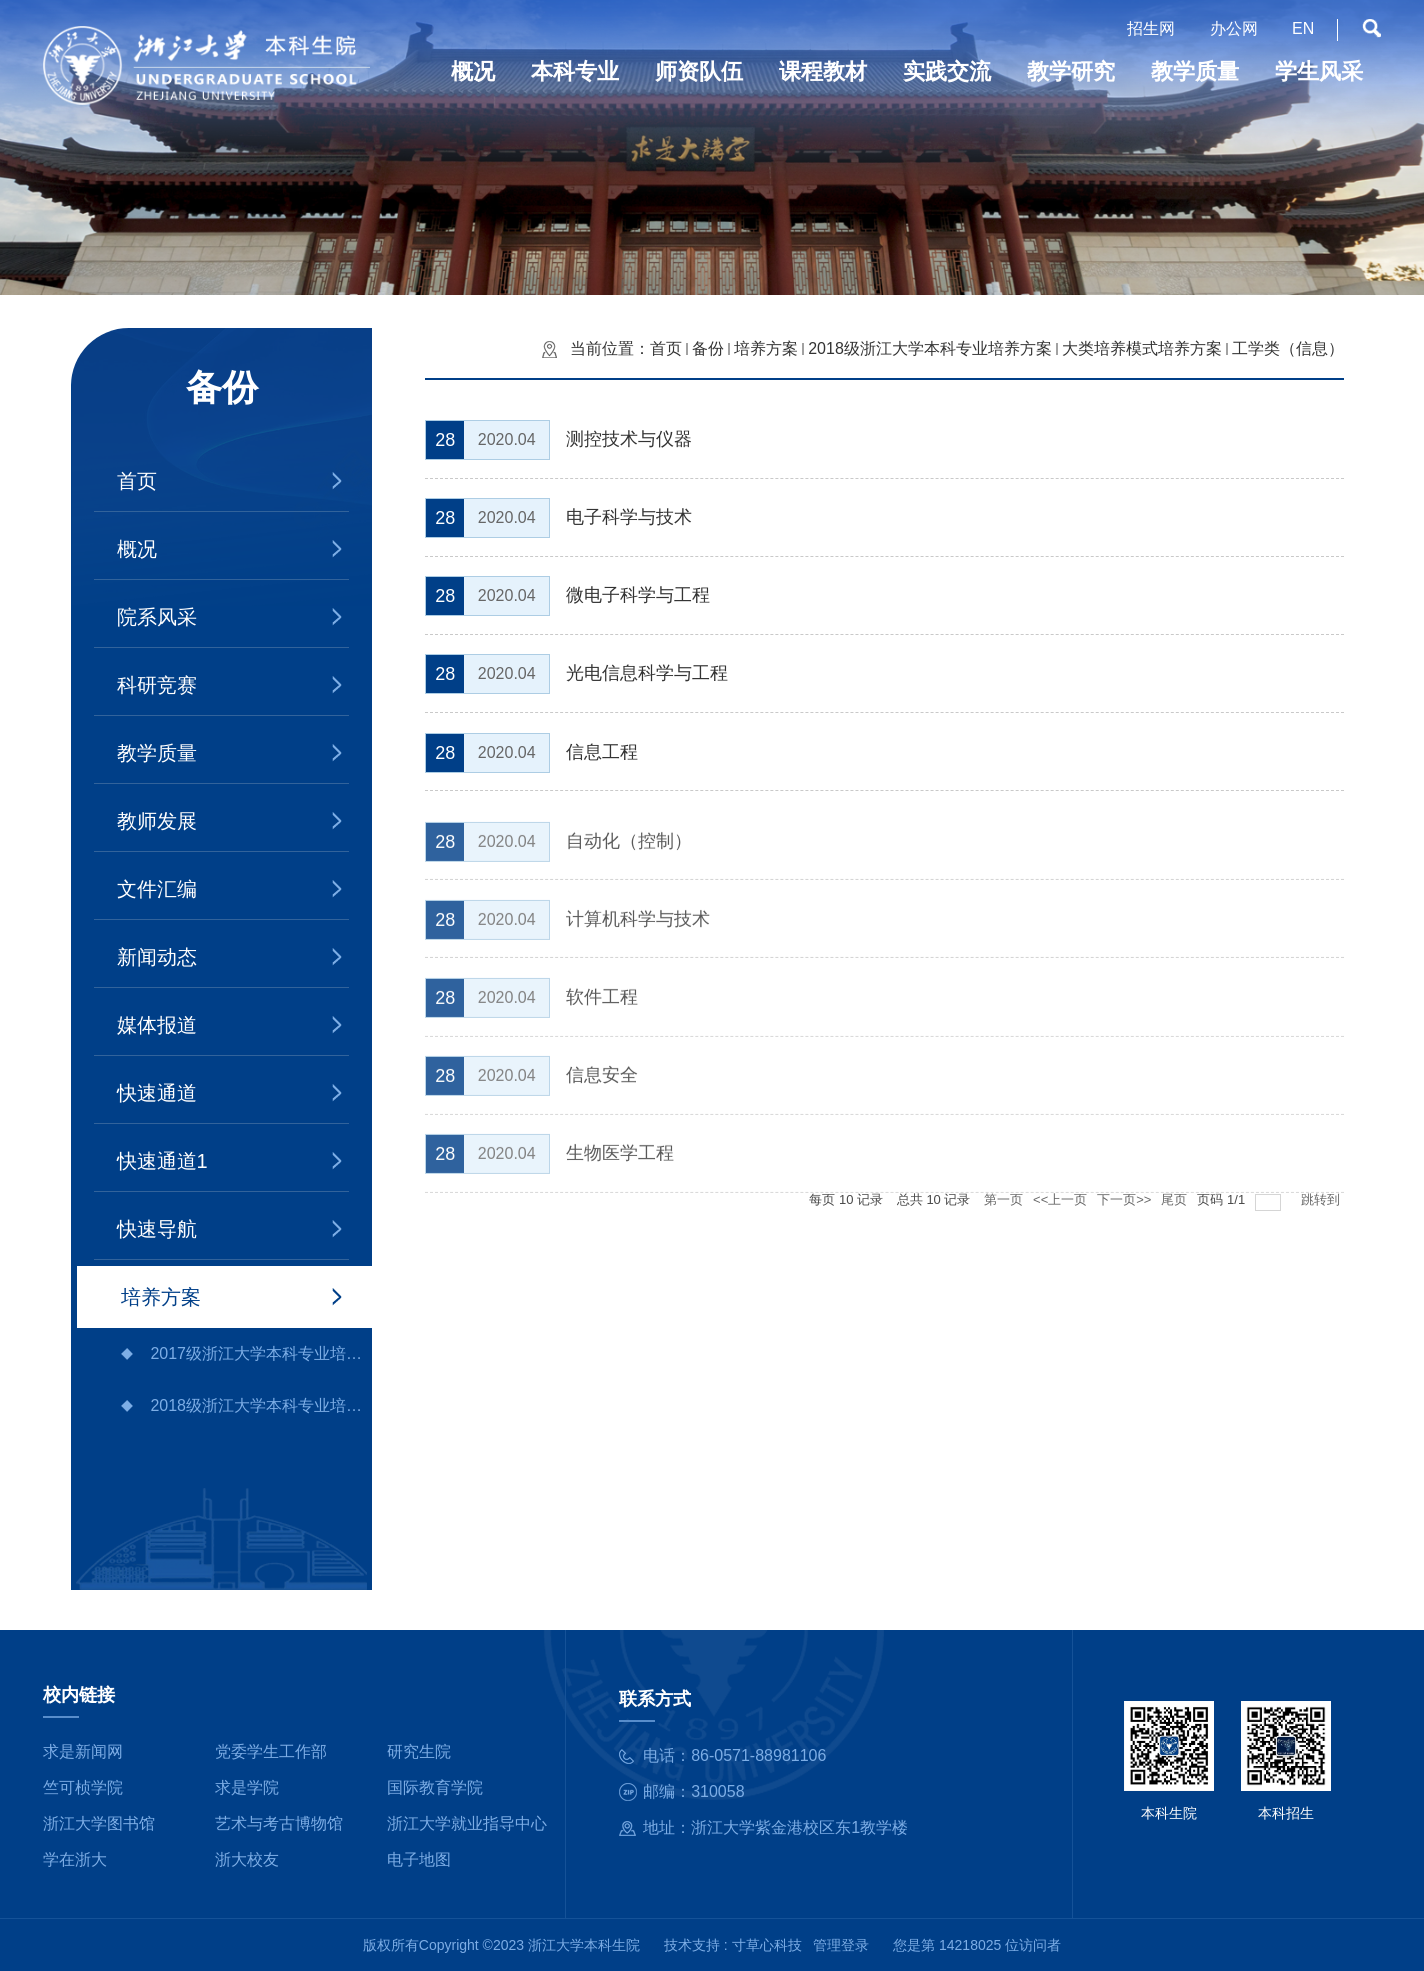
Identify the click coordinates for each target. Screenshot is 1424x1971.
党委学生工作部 (271, 1751)
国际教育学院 (435, 1787)
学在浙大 (75, 1859)
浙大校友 (247, 1859)
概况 (137, 549)
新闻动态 (157, 957)
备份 (708, 348)
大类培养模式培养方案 (1142, 348)
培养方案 (161, 1297)
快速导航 (157, 1229)
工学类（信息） (1288, 348)
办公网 (1234, 28)
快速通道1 (162, 1161)
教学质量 (157, 753)
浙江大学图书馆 (99, 1823)
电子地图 (419, 1859)
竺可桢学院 (83, 1787)
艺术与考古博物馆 (279, 1823)
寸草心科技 (767, 1945)
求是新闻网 (83, 1751)
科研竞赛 (157, 685)
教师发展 (157, 821)
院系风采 (157, 617)
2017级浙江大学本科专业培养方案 (261, 1353)
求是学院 (247, 1787)
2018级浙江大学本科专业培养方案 (261, 1405)
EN (1303, 28)
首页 (137, 481)
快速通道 (157, 1093)
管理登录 (841, 1945)
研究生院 (419, 1751)
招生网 (1151, 28)
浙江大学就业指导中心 (467, 1823)
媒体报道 (157, 1025)
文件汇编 (157, 889)
